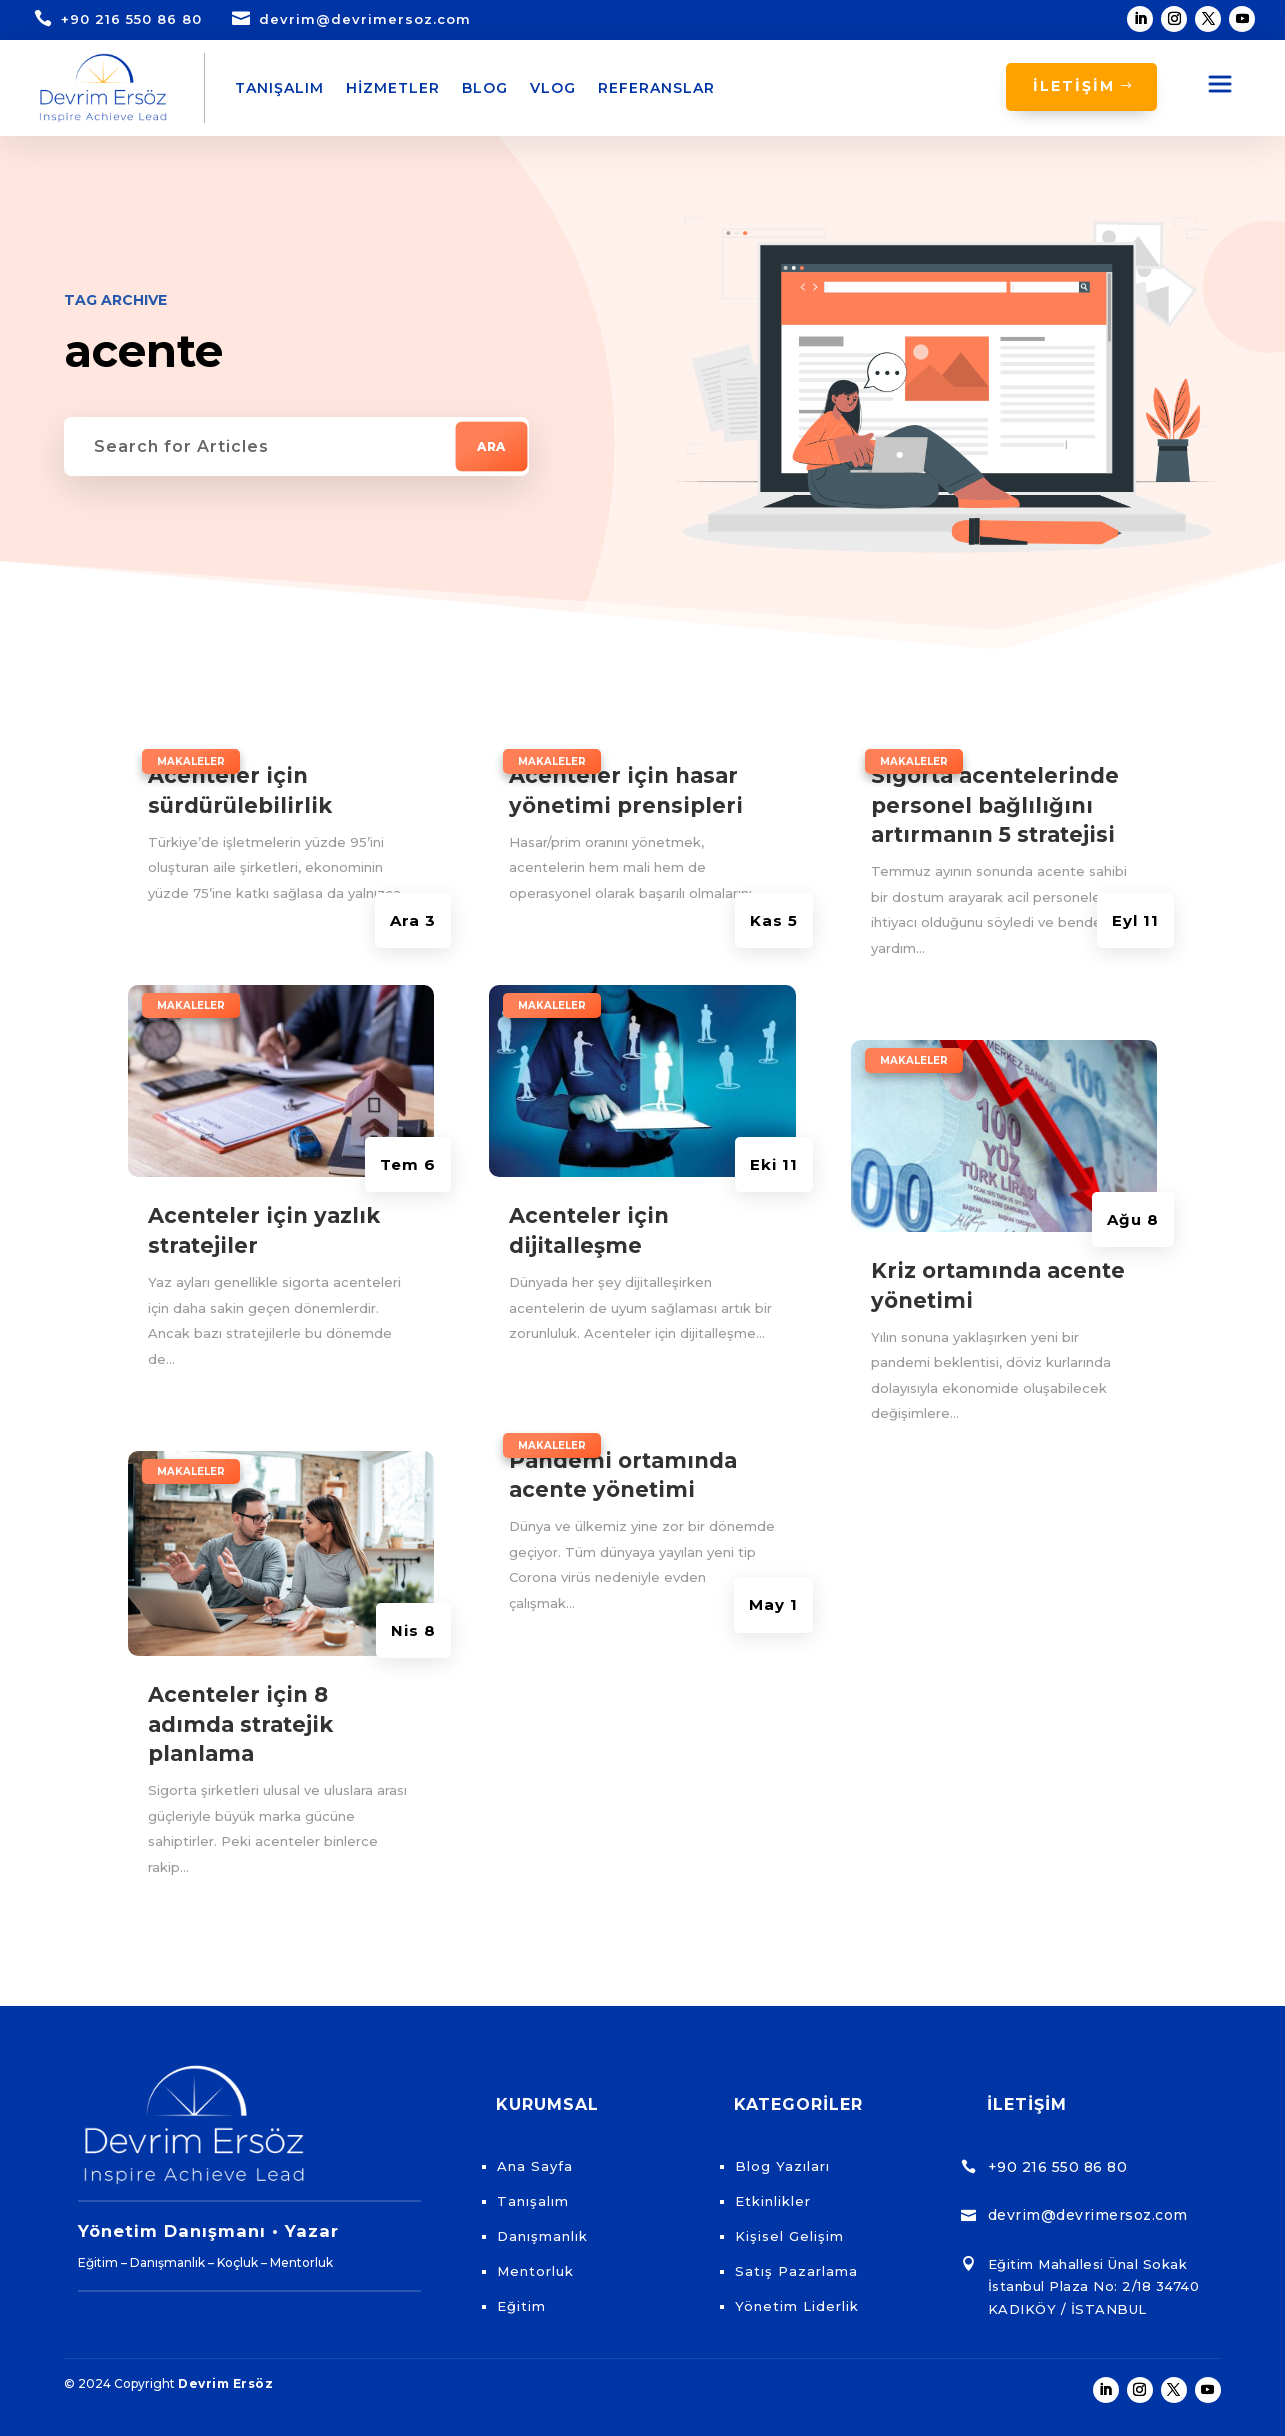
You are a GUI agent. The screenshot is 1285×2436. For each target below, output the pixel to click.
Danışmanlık (542, 2236)
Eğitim (521, 2306)
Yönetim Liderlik (797, 2306)
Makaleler (191, 761)
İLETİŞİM (1074, 86)
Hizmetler (393, 88)
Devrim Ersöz (225, 2383)
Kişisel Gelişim (789, 2236)
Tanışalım (279, 88)
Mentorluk (535, 2271)
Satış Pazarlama (796, 2271)
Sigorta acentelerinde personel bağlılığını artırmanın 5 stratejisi (995, 805)
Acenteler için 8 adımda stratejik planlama (240, 1724)
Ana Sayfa (535, 2166)
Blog (485, 88)
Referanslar (656, 88)
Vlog (553, 88)
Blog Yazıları (782, 2166)
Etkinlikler (773, 2201)
